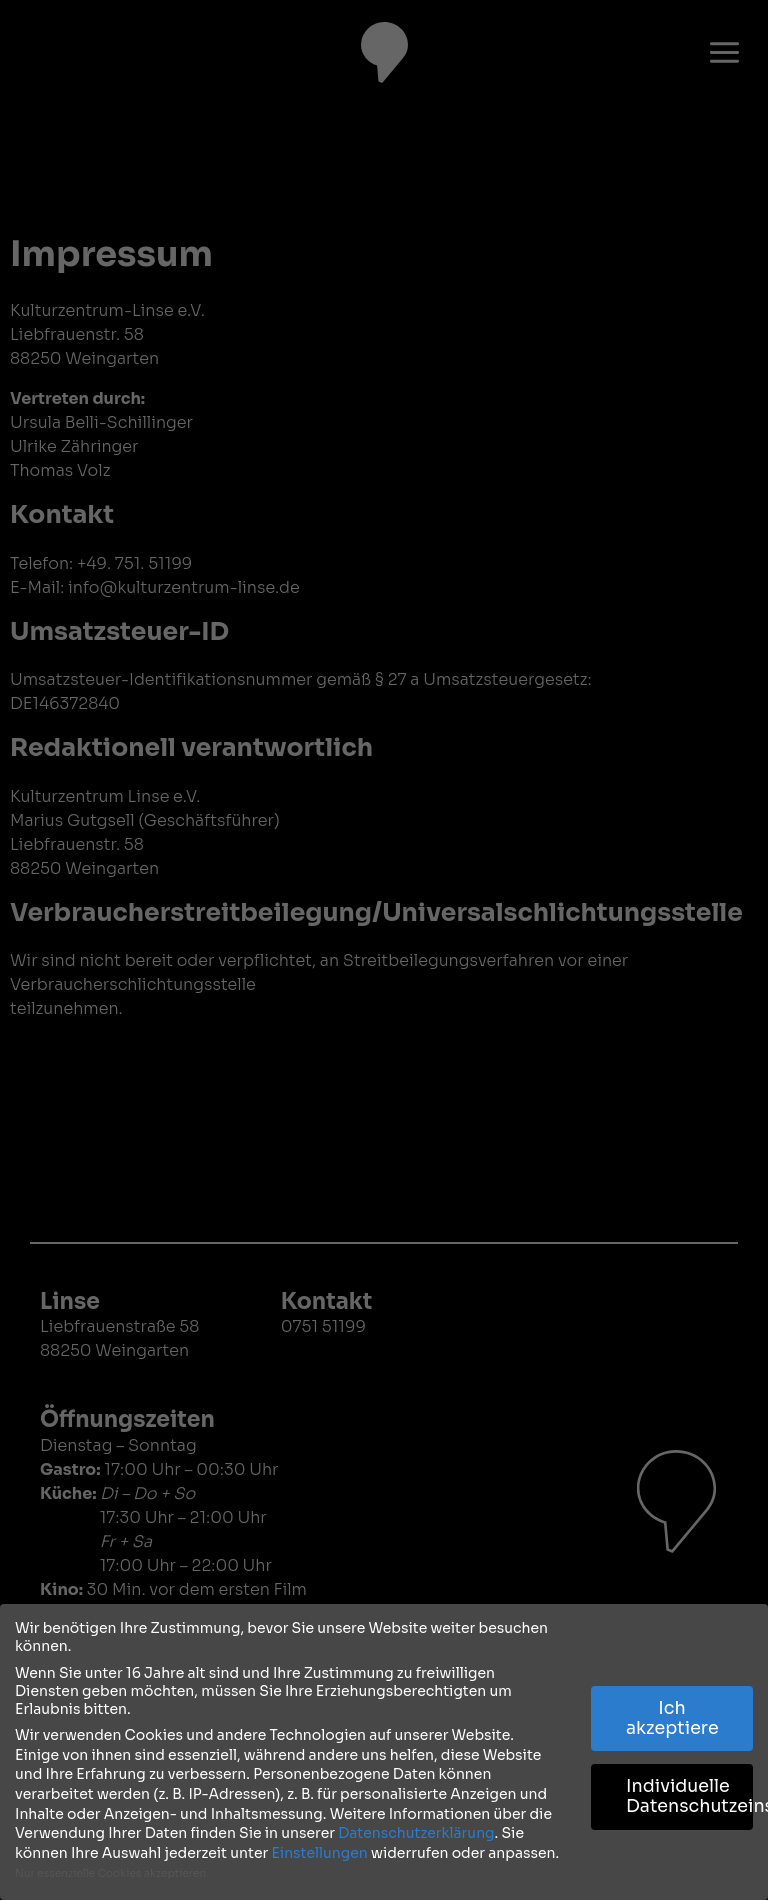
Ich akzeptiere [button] (672, 1718)
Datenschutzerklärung (416, 1833)
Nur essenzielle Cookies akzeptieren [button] (110, 1873)
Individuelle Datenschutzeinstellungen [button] (689, 1796)
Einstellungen (319, 1853)
